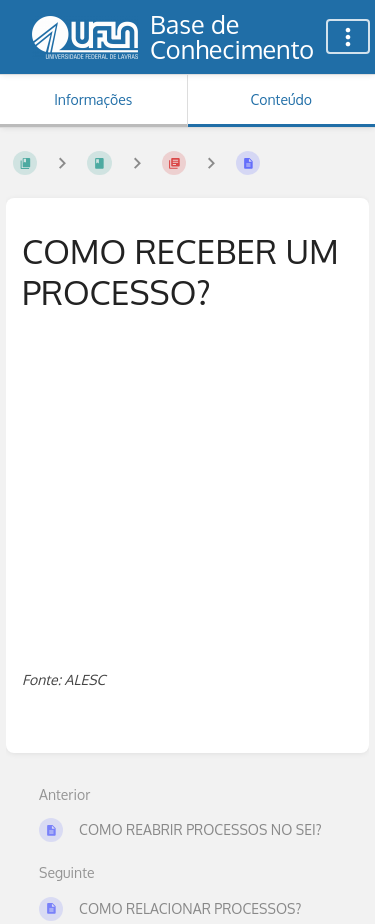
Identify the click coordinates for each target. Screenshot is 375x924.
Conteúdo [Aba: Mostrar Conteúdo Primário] (281, 99)
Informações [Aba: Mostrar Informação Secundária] (93, 99)
